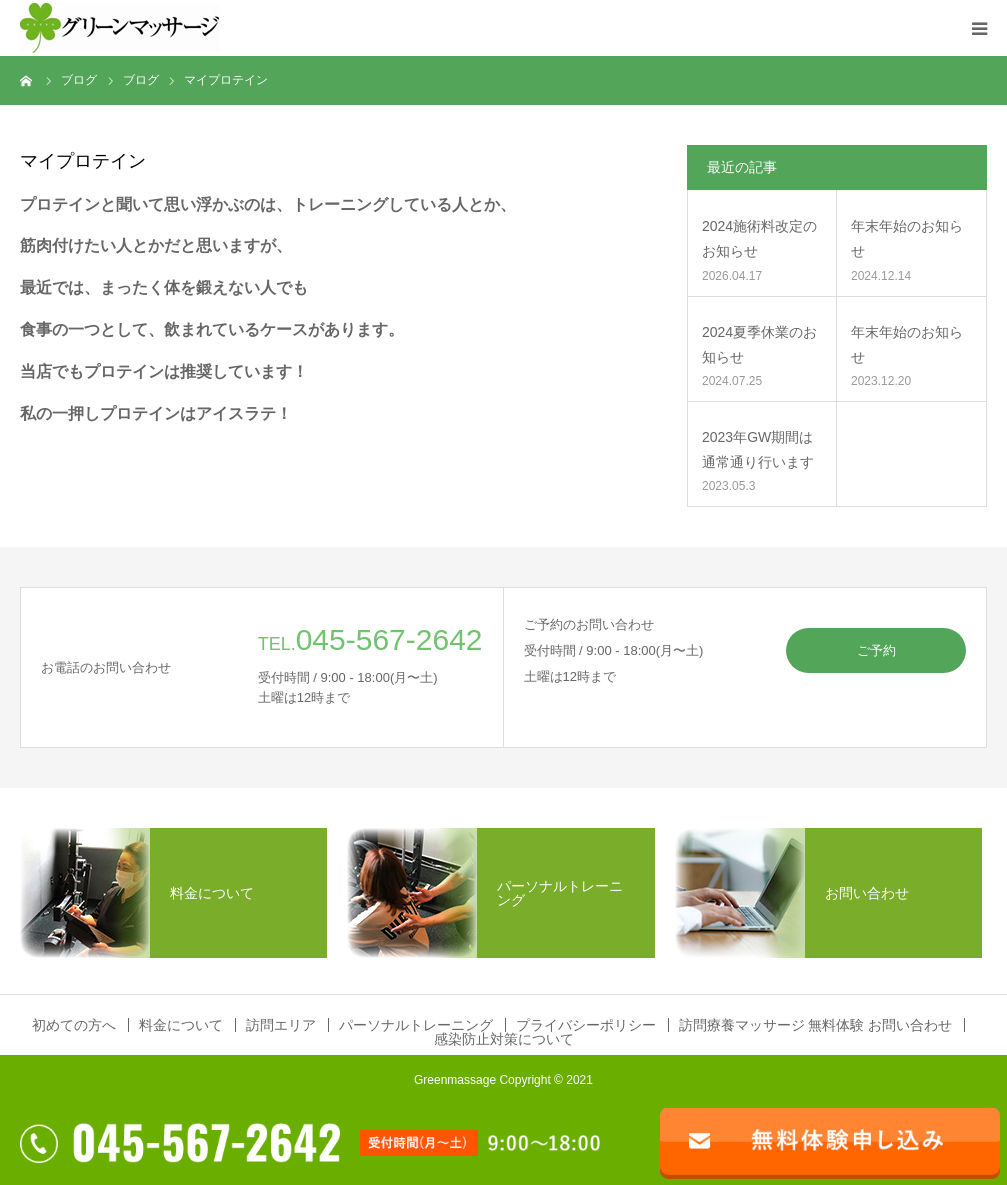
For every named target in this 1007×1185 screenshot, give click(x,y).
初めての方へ (74, 1025)
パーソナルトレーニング (416, 1025)
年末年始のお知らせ (907, 238)
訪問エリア (281, 1025)
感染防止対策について (504, 1039)
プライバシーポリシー (586, 1025)
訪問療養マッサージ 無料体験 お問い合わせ (816, 1025)
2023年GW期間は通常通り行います (758, 449)
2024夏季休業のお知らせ (759, 344)
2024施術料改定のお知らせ (759, 238)
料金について (181, 1025)
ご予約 (876, 650)
